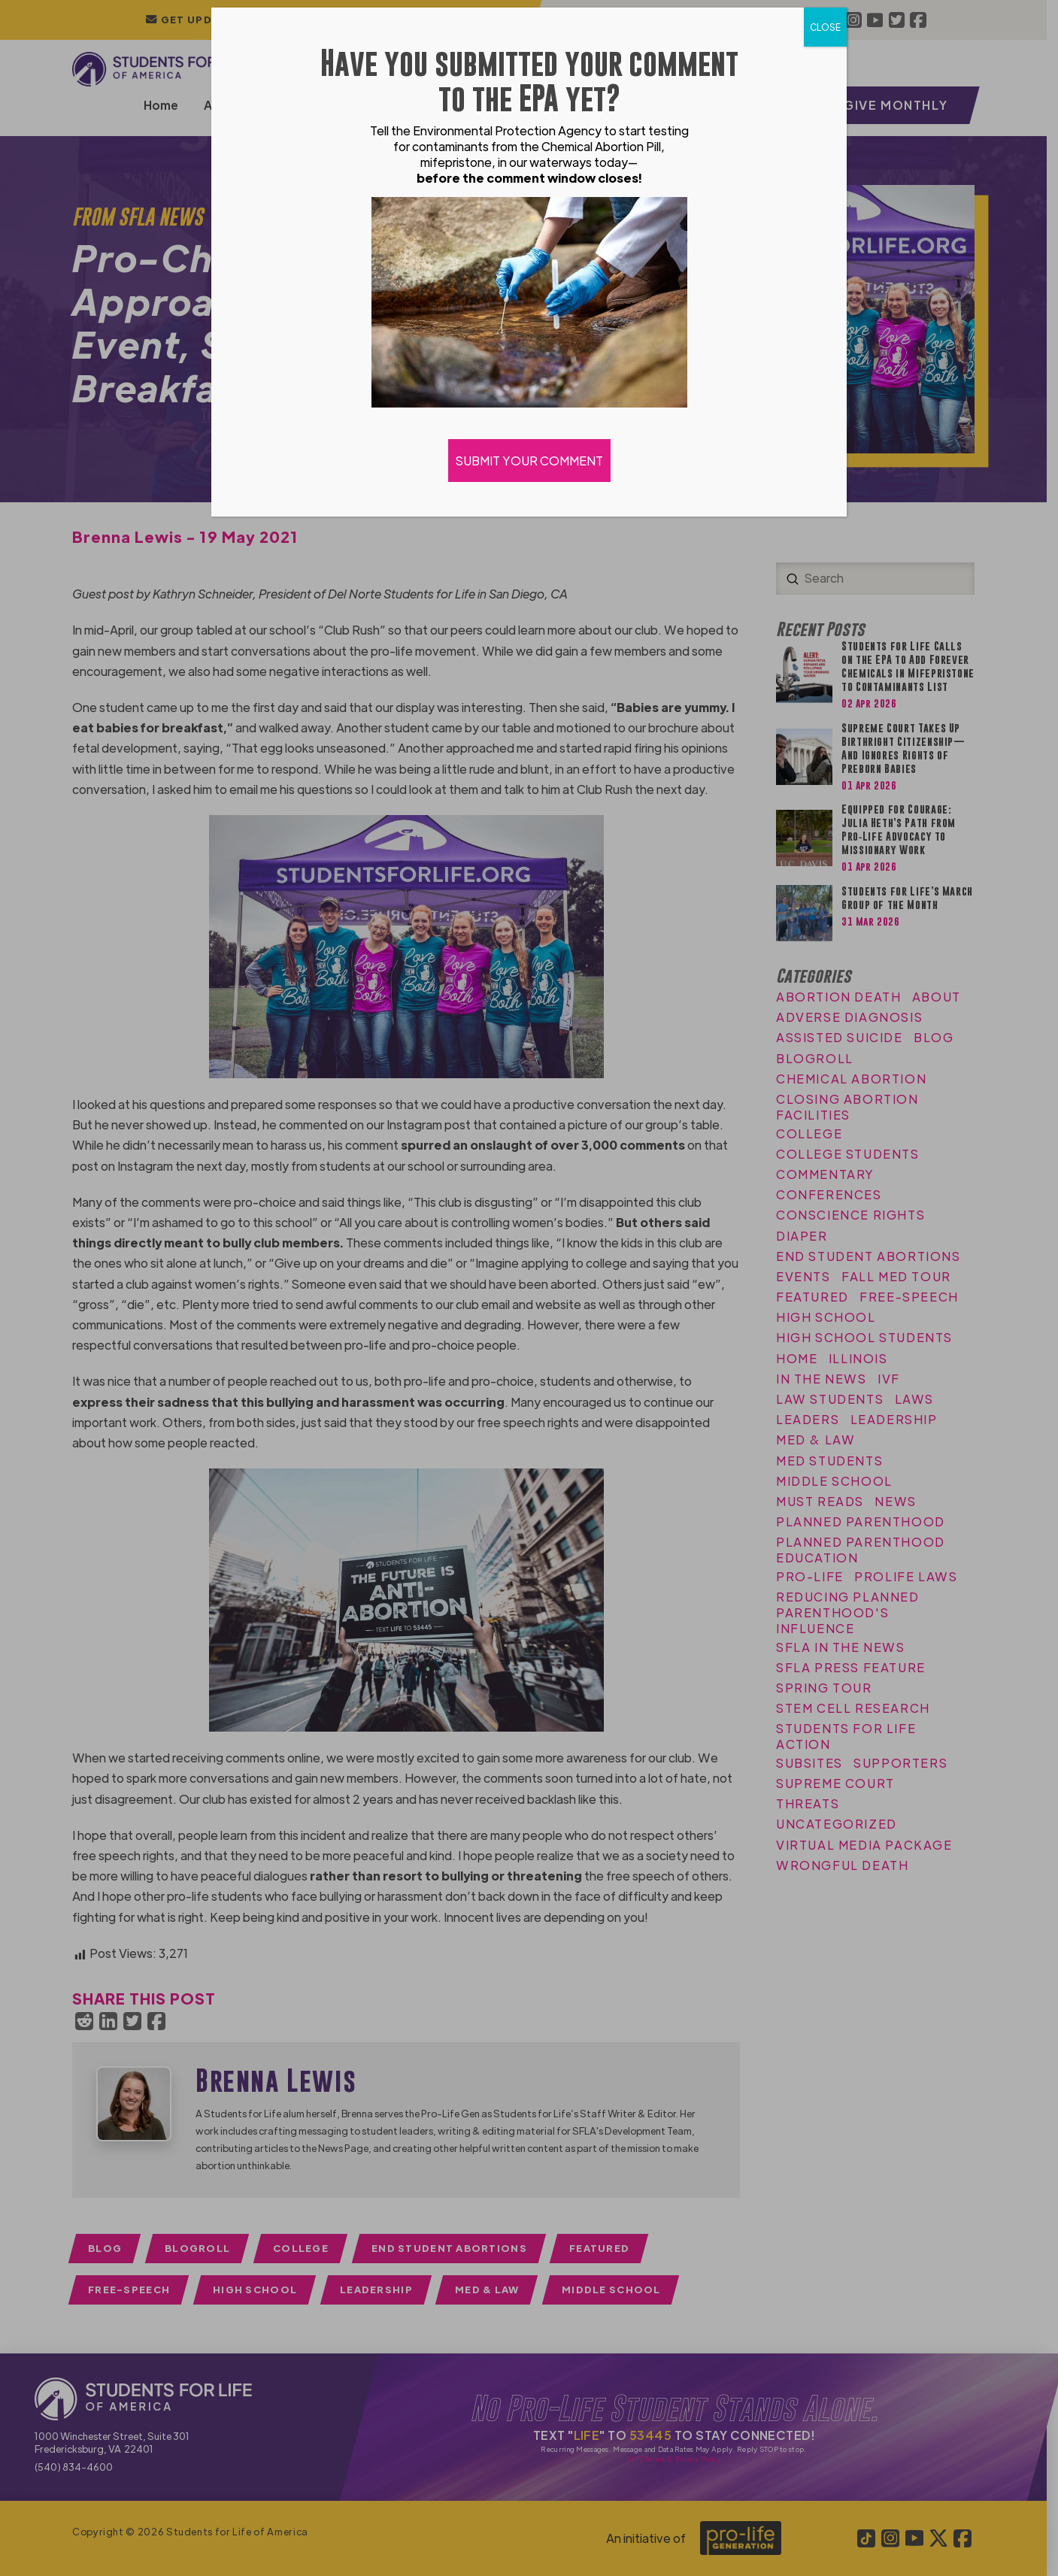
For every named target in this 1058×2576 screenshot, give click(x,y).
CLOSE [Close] (825, 27)
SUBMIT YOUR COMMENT (529, 460)
